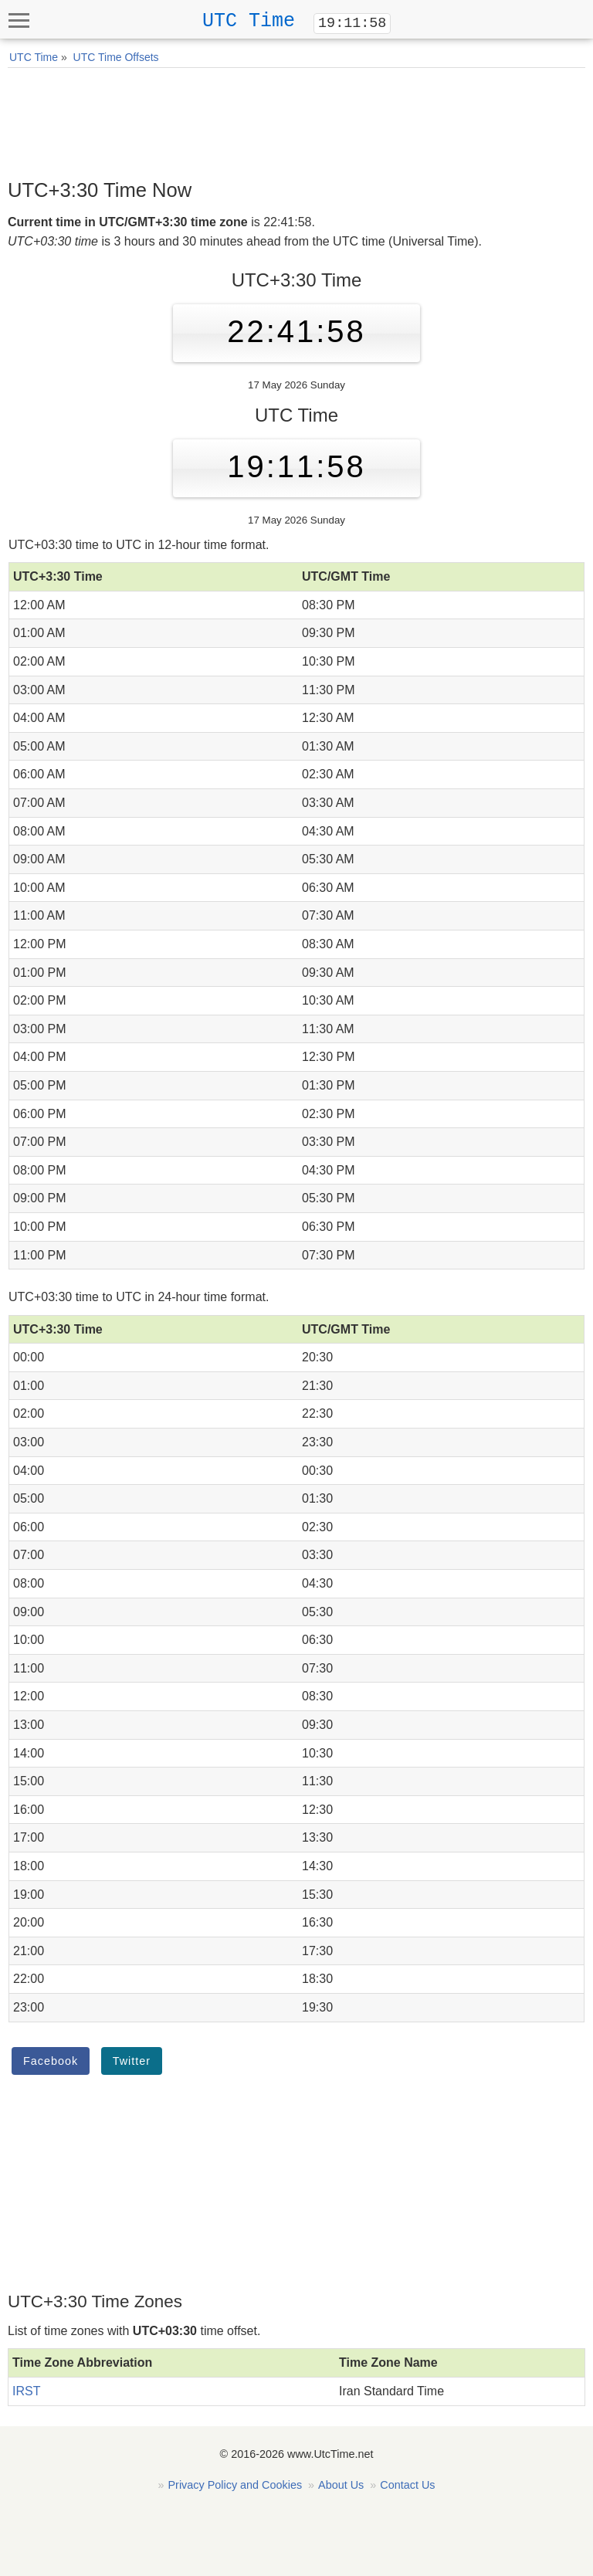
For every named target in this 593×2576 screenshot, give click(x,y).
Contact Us (407, 2485)
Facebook (50, 2061)
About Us (341, 2485)
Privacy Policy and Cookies (235, 2485)
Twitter (132, 2061)
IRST (26, 2391)
